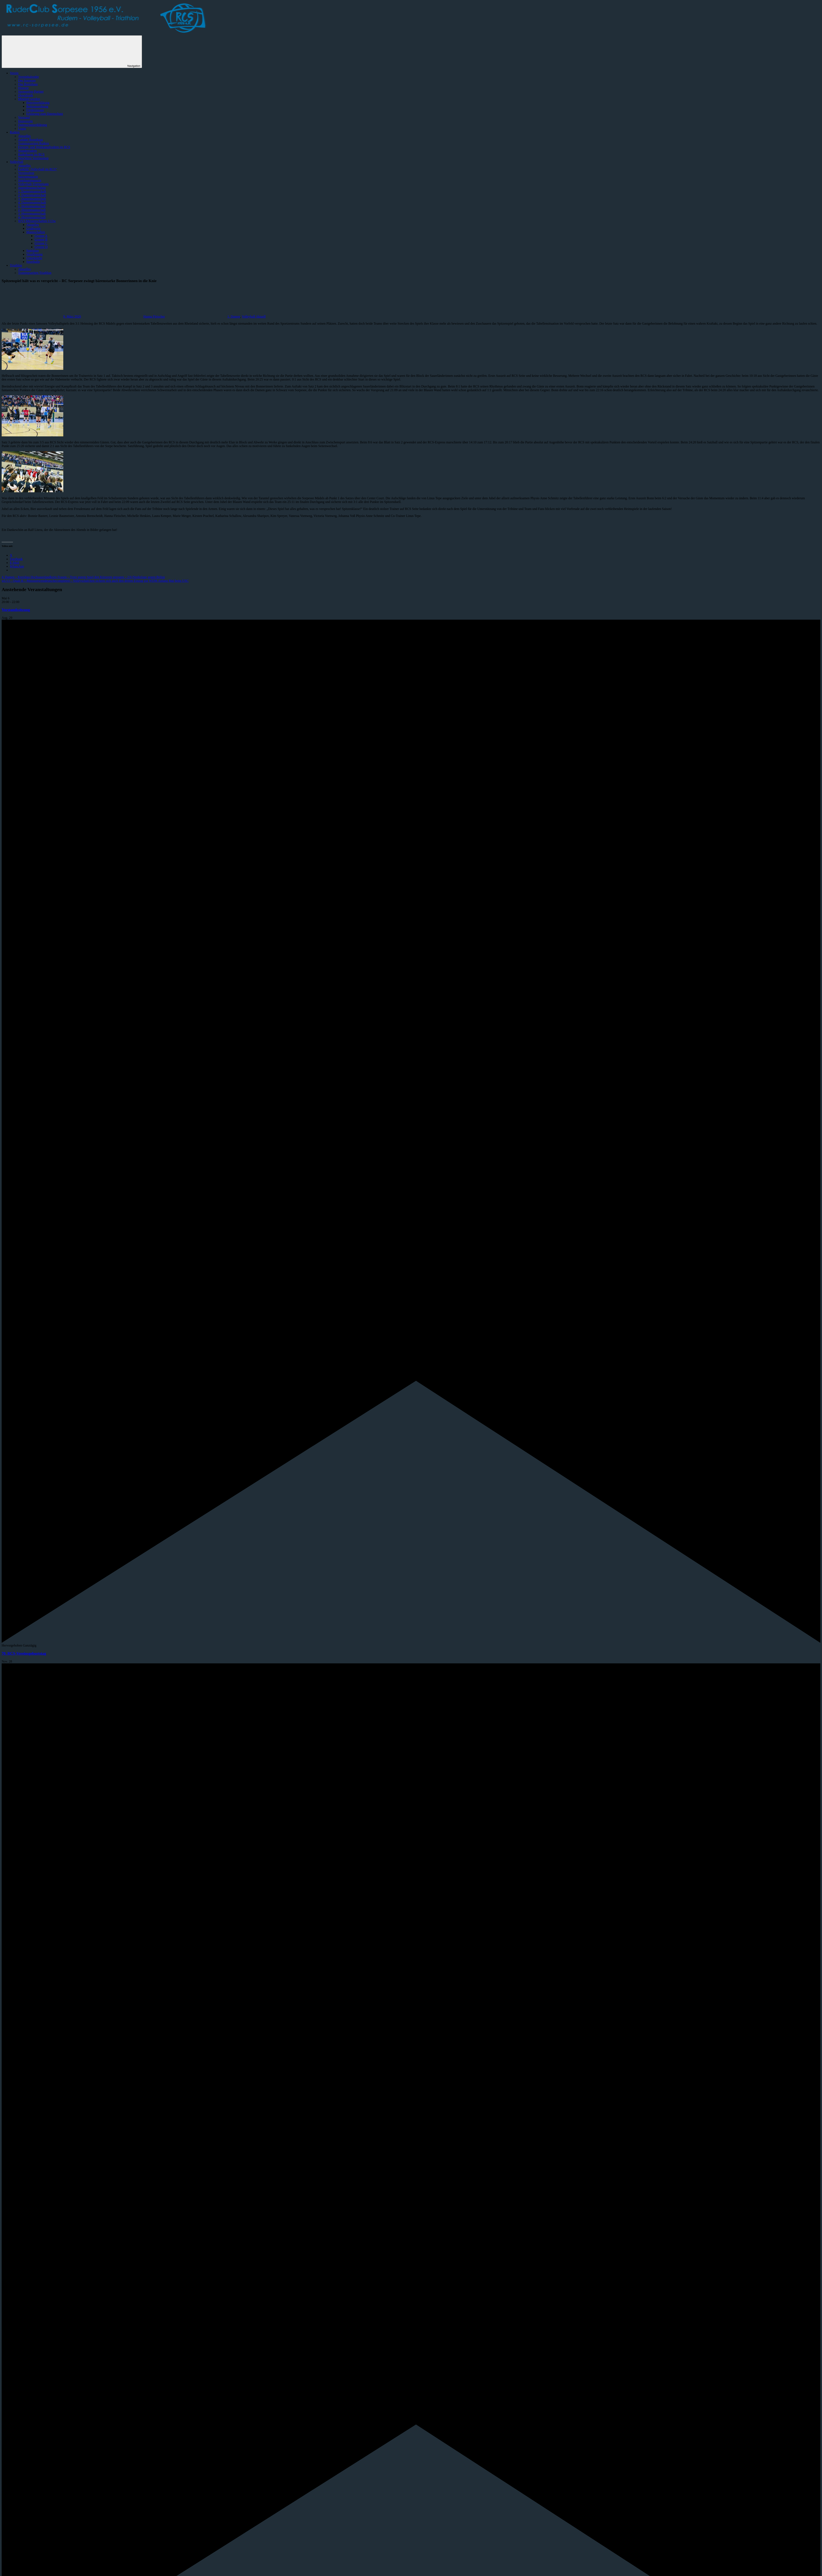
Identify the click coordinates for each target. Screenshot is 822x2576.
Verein (14, 73)
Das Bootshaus (28, 84)
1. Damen (233, 316)
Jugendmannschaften (32, 187)
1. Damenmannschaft (32, 191)
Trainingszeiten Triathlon (34, 272)
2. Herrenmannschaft (32, 210)
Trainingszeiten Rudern (33, 143)
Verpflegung (34, 254)
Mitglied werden (29, 99)
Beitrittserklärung (38, 102)
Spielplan (32, 250)
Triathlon (16, 265)
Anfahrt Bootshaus (30, 139)
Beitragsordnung (37, 106)
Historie (23, 88)
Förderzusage (35, 110)
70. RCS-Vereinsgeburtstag (24, 1653)
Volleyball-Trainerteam (33, 184)
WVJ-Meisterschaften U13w (37, 221)
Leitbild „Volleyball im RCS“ (37, 169)
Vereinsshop (26, 173)
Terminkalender (28, 76)
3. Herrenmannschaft (32, 213)
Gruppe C (41, 243)
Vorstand (24, 117)
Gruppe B (41, 239)
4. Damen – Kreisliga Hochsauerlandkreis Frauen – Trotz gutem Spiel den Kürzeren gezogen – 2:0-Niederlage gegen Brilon (83, 577)
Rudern (15, 132)
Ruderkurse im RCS (31, 154)
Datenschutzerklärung (32, 125)
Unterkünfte (34, 258)
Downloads (25, 95)
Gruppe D (41, 247)
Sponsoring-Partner (31, 91)
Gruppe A (41, 236)
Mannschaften (35, 232)
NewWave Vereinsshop (33, 158)
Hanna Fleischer (154, 316)
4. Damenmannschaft (32, 202)
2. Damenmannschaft (32, 195)
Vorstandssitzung (16, 610)
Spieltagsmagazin (29, 180)
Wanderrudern (27, 150)
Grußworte (33, 228)
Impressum (25, 121)
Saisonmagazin (28, 176)
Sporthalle (33, 261)
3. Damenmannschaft (32, 199)
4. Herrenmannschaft (32, 217)
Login (22, 128)
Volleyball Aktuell (254, 316)
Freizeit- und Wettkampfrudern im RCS (44, 147)
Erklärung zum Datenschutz (44, 113)
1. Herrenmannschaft (32, 206)
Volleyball (16, 162)
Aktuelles (24, 136)
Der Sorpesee (27, 80)
